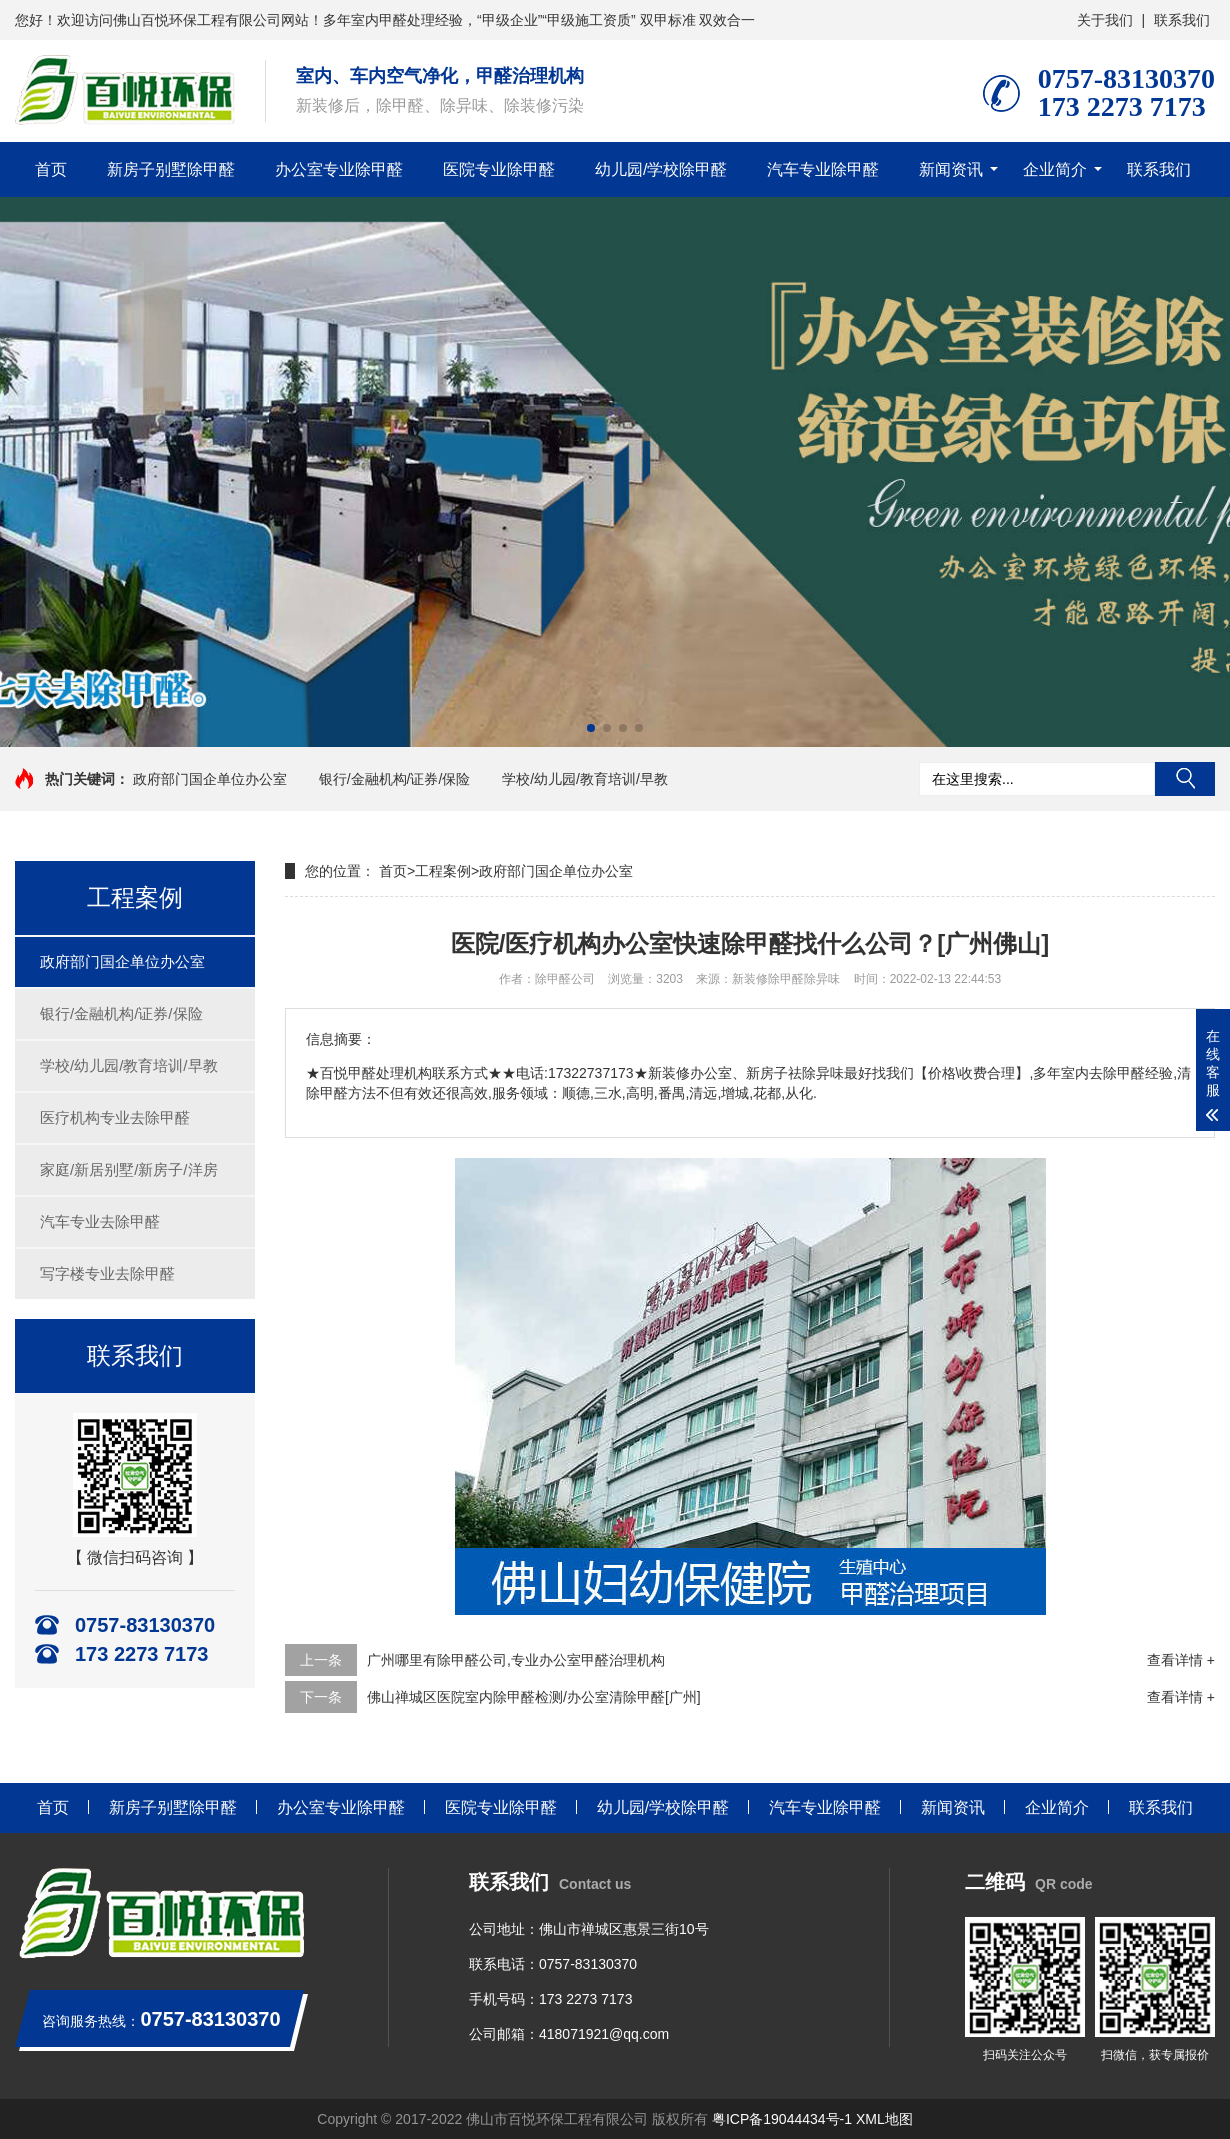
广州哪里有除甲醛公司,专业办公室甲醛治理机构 (516, 1660)
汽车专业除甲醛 (823, 169)
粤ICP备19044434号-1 (782, 2119)
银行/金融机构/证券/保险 (395, 779)
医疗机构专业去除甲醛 (115, 1117)
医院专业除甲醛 (499, 169)
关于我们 (1105, 20)
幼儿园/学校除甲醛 (661, 169)
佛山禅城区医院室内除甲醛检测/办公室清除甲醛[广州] (534, 1697)
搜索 (1185, 779)
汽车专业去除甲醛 (100, 1221)
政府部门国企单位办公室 (210, 779)
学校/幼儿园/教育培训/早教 (585, 779)
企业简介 (1055, 169)
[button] (591, 728)
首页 (51, 169)
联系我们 (1182, 20)
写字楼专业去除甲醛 (107, 1273)
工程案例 (443, 871)
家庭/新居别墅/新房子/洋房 (129, 1169)
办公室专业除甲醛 (339, 169)
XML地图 (884, 2119)
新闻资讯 (951, 169)
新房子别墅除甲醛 (171, 169)
